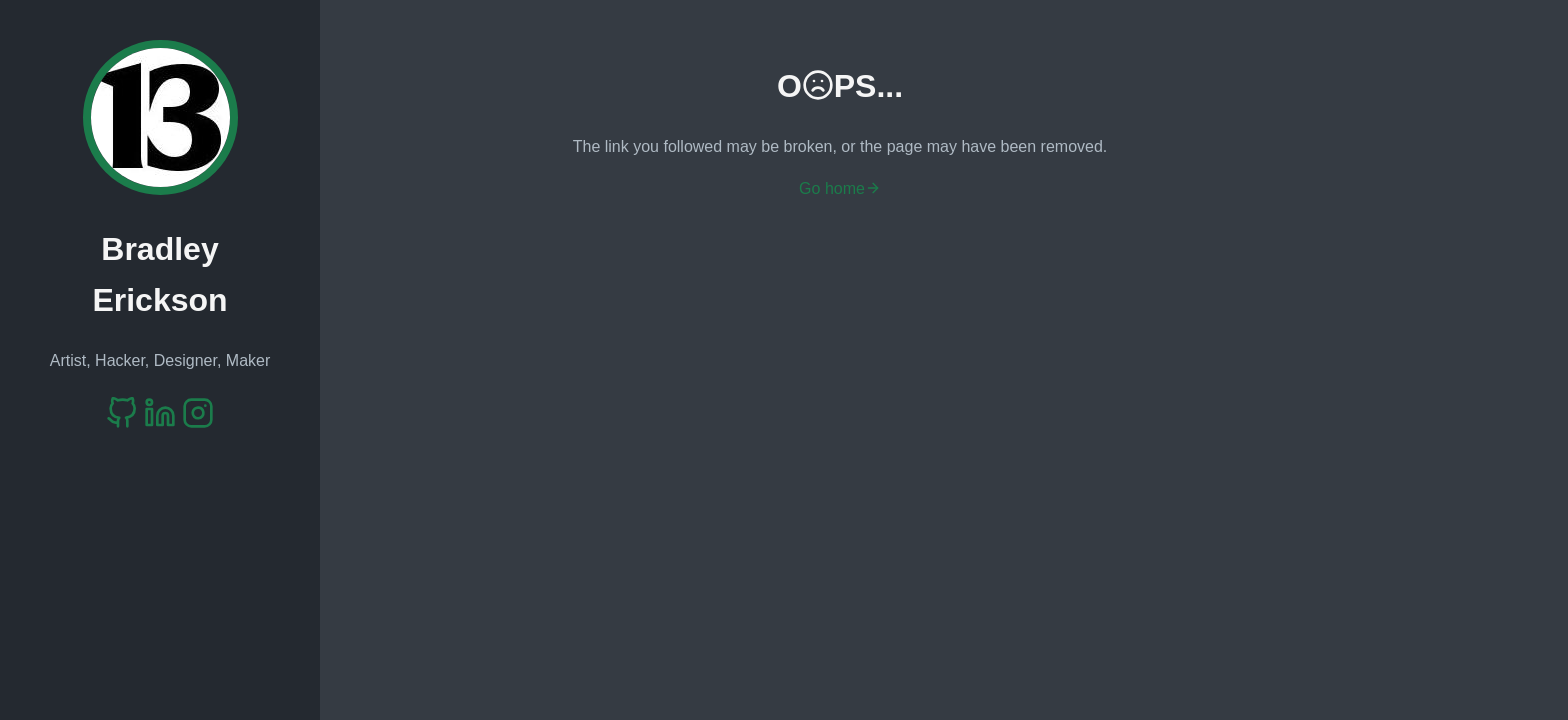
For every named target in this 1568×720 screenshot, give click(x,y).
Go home (840, 188)
